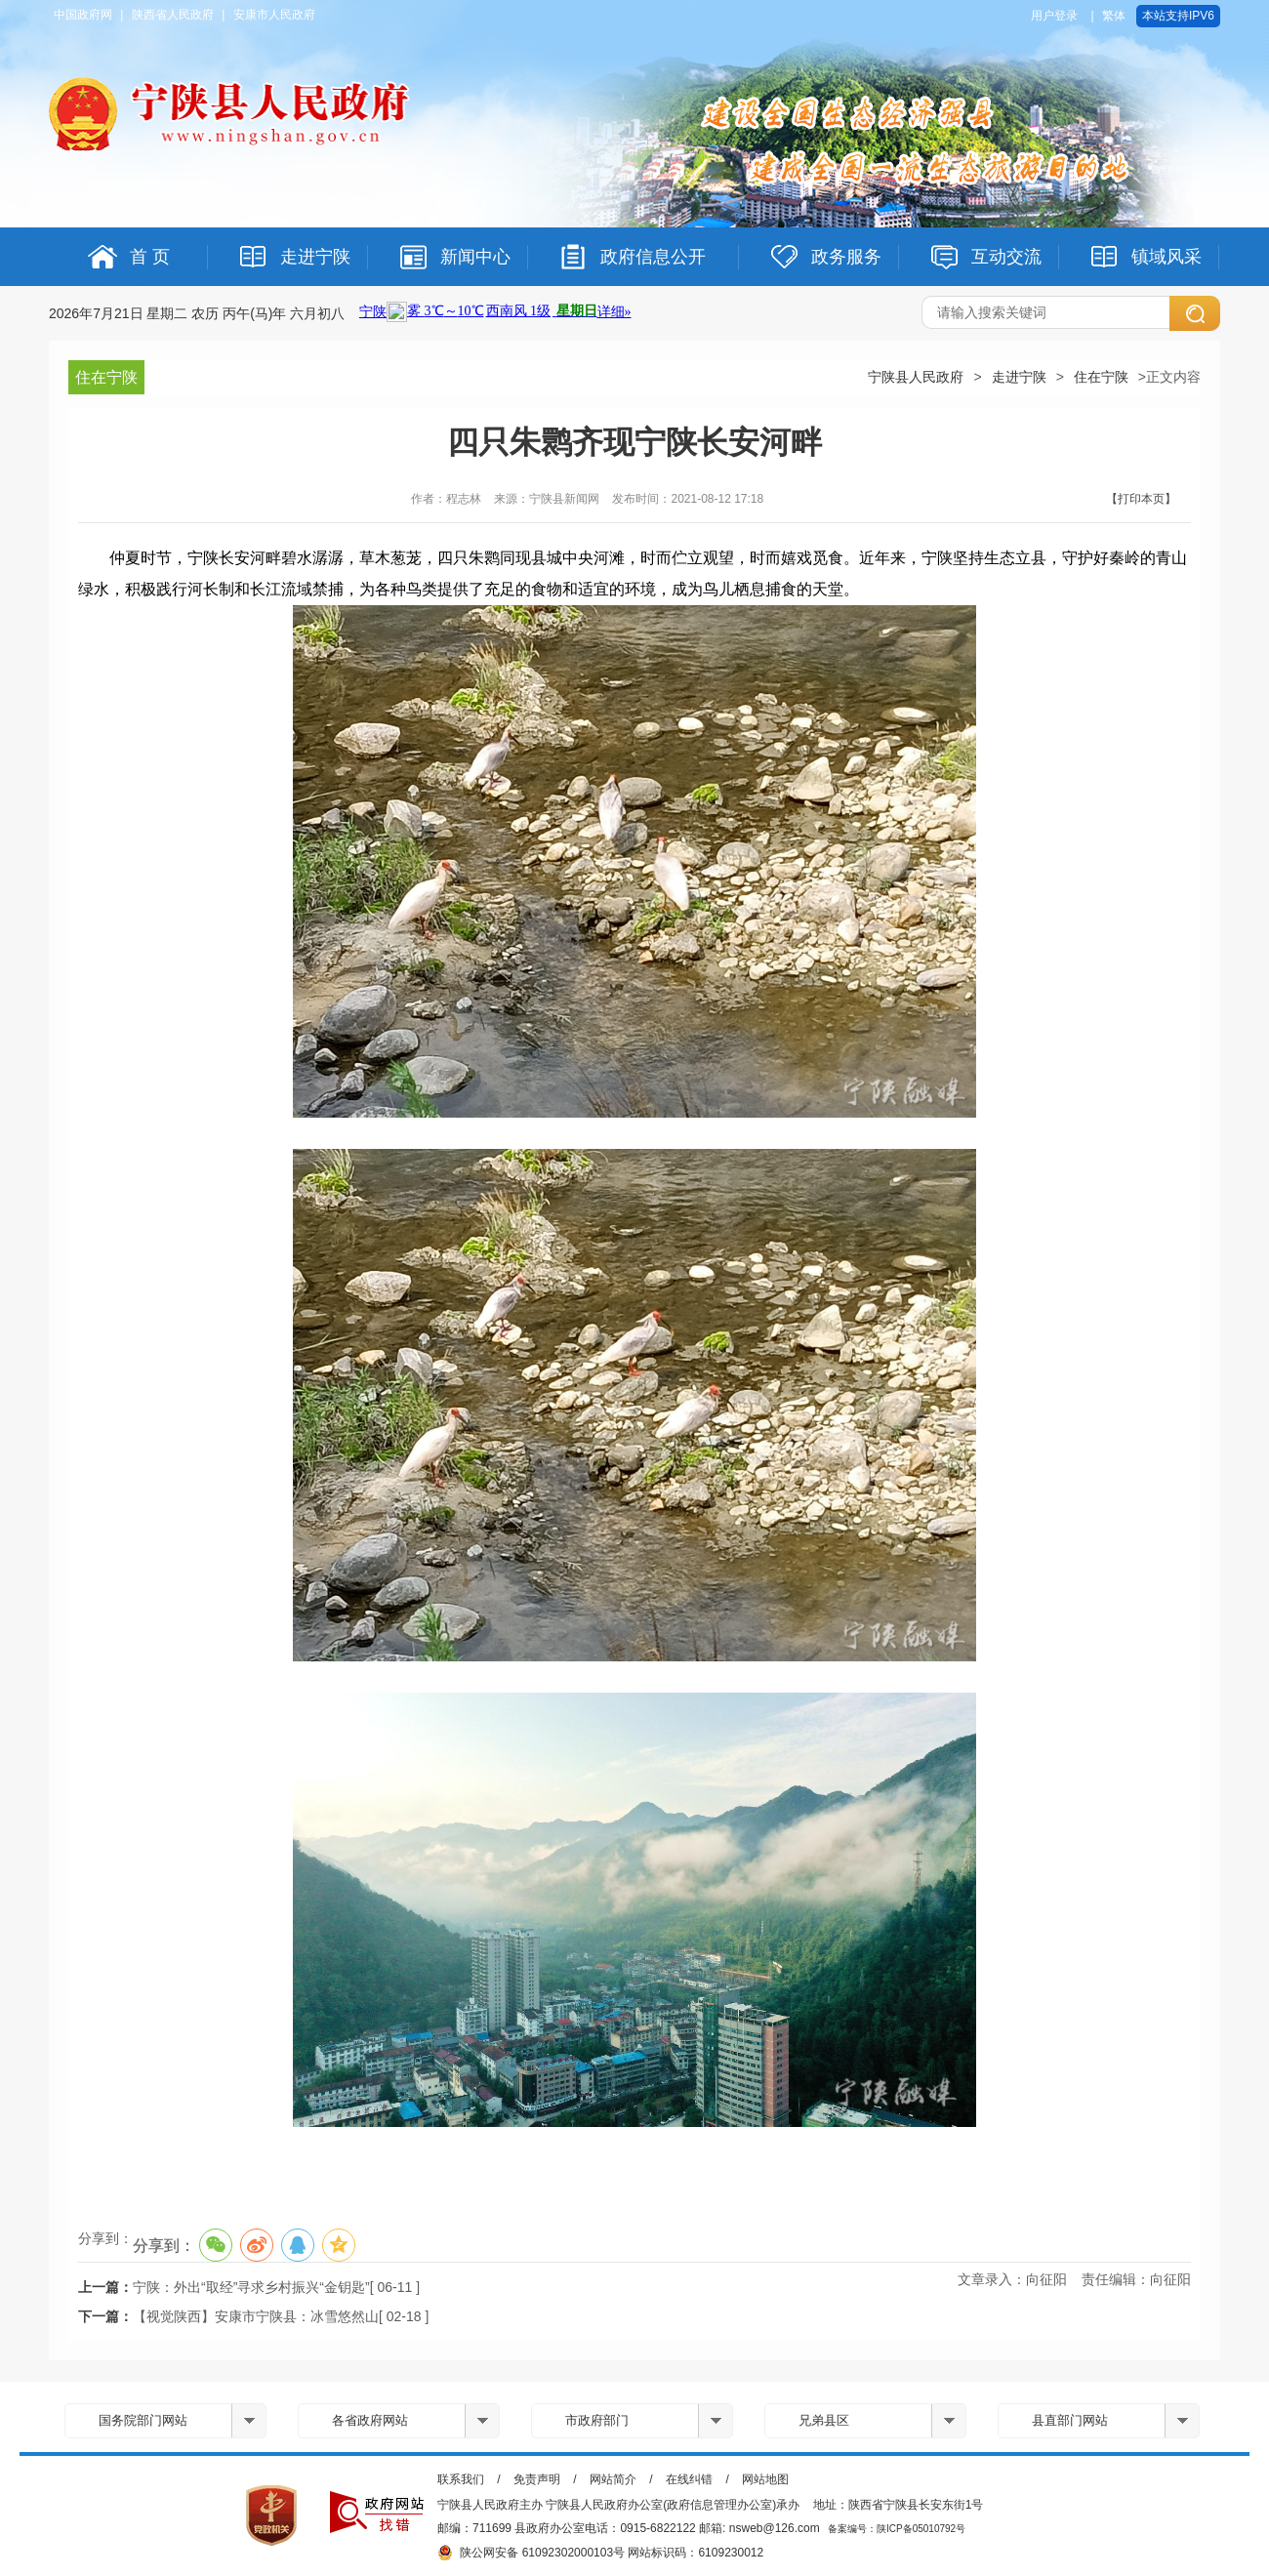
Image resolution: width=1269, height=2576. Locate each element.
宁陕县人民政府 (915, 377)
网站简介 (613, 2479)
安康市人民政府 (274, 14)
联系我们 (460, 2479)
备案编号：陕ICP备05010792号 (896, 2528)
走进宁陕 (1019, 377)
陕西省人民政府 (173, 14)
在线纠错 (689, 2479)
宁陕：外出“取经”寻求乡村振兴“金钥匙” (251, 2287)
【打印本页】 (1141, 499)
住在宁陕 (1101, 377)
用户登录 (1054, 15)
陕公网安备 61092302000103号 (531, 2552)
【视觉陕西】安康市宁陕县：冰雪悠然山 (256, 2316)
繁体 (1114, 15)
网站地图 (765, 2479)
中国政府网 (83, 14)
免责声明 (536, 2479)
